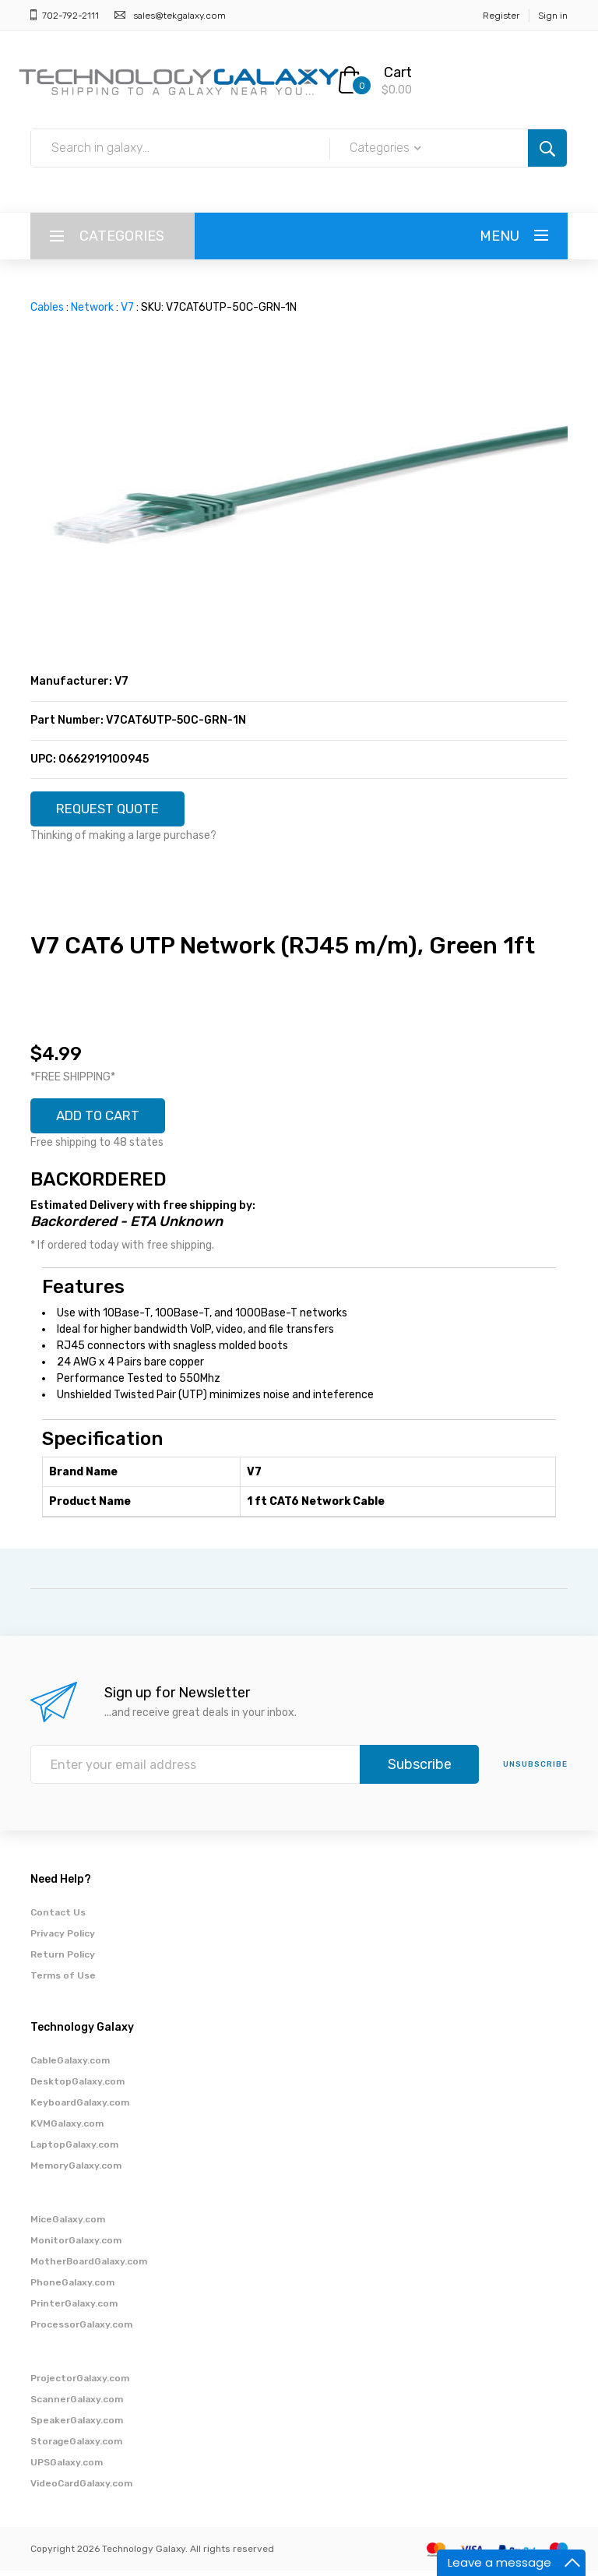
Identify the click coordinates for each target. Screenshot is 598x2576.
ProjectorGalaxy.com (79, 2383)
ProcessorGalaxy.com (81, 2329)
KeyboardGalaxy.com (79, 2107)
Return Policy (62, 1959)
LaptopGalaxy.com (74, 2149)
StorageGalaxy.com (76, 2446)
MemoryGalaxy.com (75, 2170)
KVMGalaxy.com (67, 2128)
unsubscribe (535, 1769)
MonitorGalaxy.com (75, 2245)
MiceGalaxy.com (67, 2224)
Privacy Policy (62, 1938)
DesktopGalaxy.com (77, 2086)
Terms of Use (63, 1980)
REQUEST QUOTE (114, 810)
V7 (127, 307)
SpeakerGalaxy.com (76, 2425)
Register (501, 15)
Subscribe (420, 1769)
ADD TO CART (104, 1120)
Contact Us (58, 1917)
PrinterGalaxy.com (74, 2308)
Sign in (553, 15)
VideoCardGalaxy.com (81, 2488)
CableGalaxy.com (70, 2065)
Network (92, 307)
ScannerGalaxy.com (76, 2404)
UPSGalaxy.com (66, 2467)
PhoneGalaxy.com (72, 2287)
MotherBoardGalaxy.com (88, 2266)
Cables (47, 307)
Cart (398, 72)
